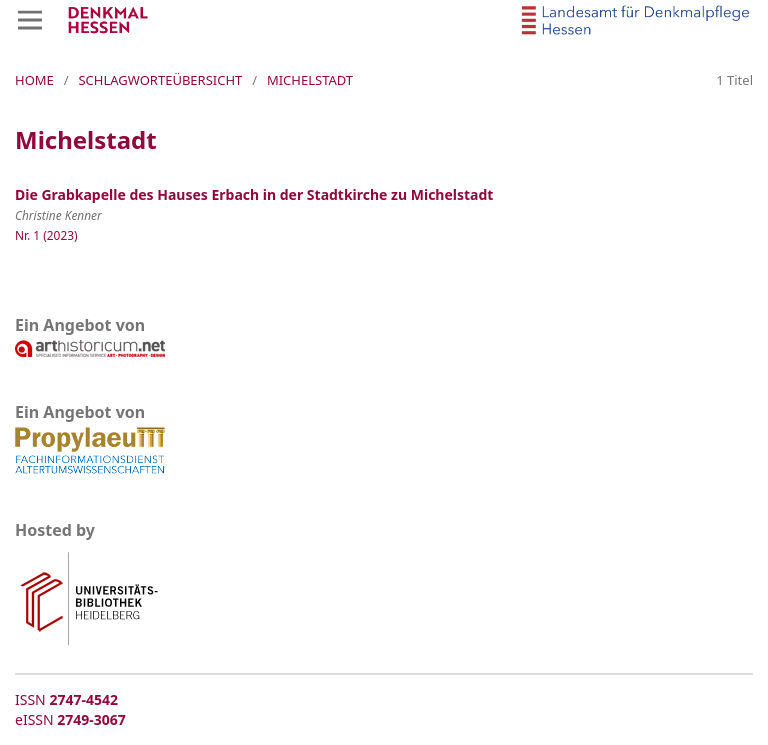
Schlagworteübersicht (160, 80)
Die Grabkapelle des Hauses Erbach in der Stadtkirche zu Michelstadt (254, 194)
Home (34, 80)
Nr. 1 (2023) (46, 235)
